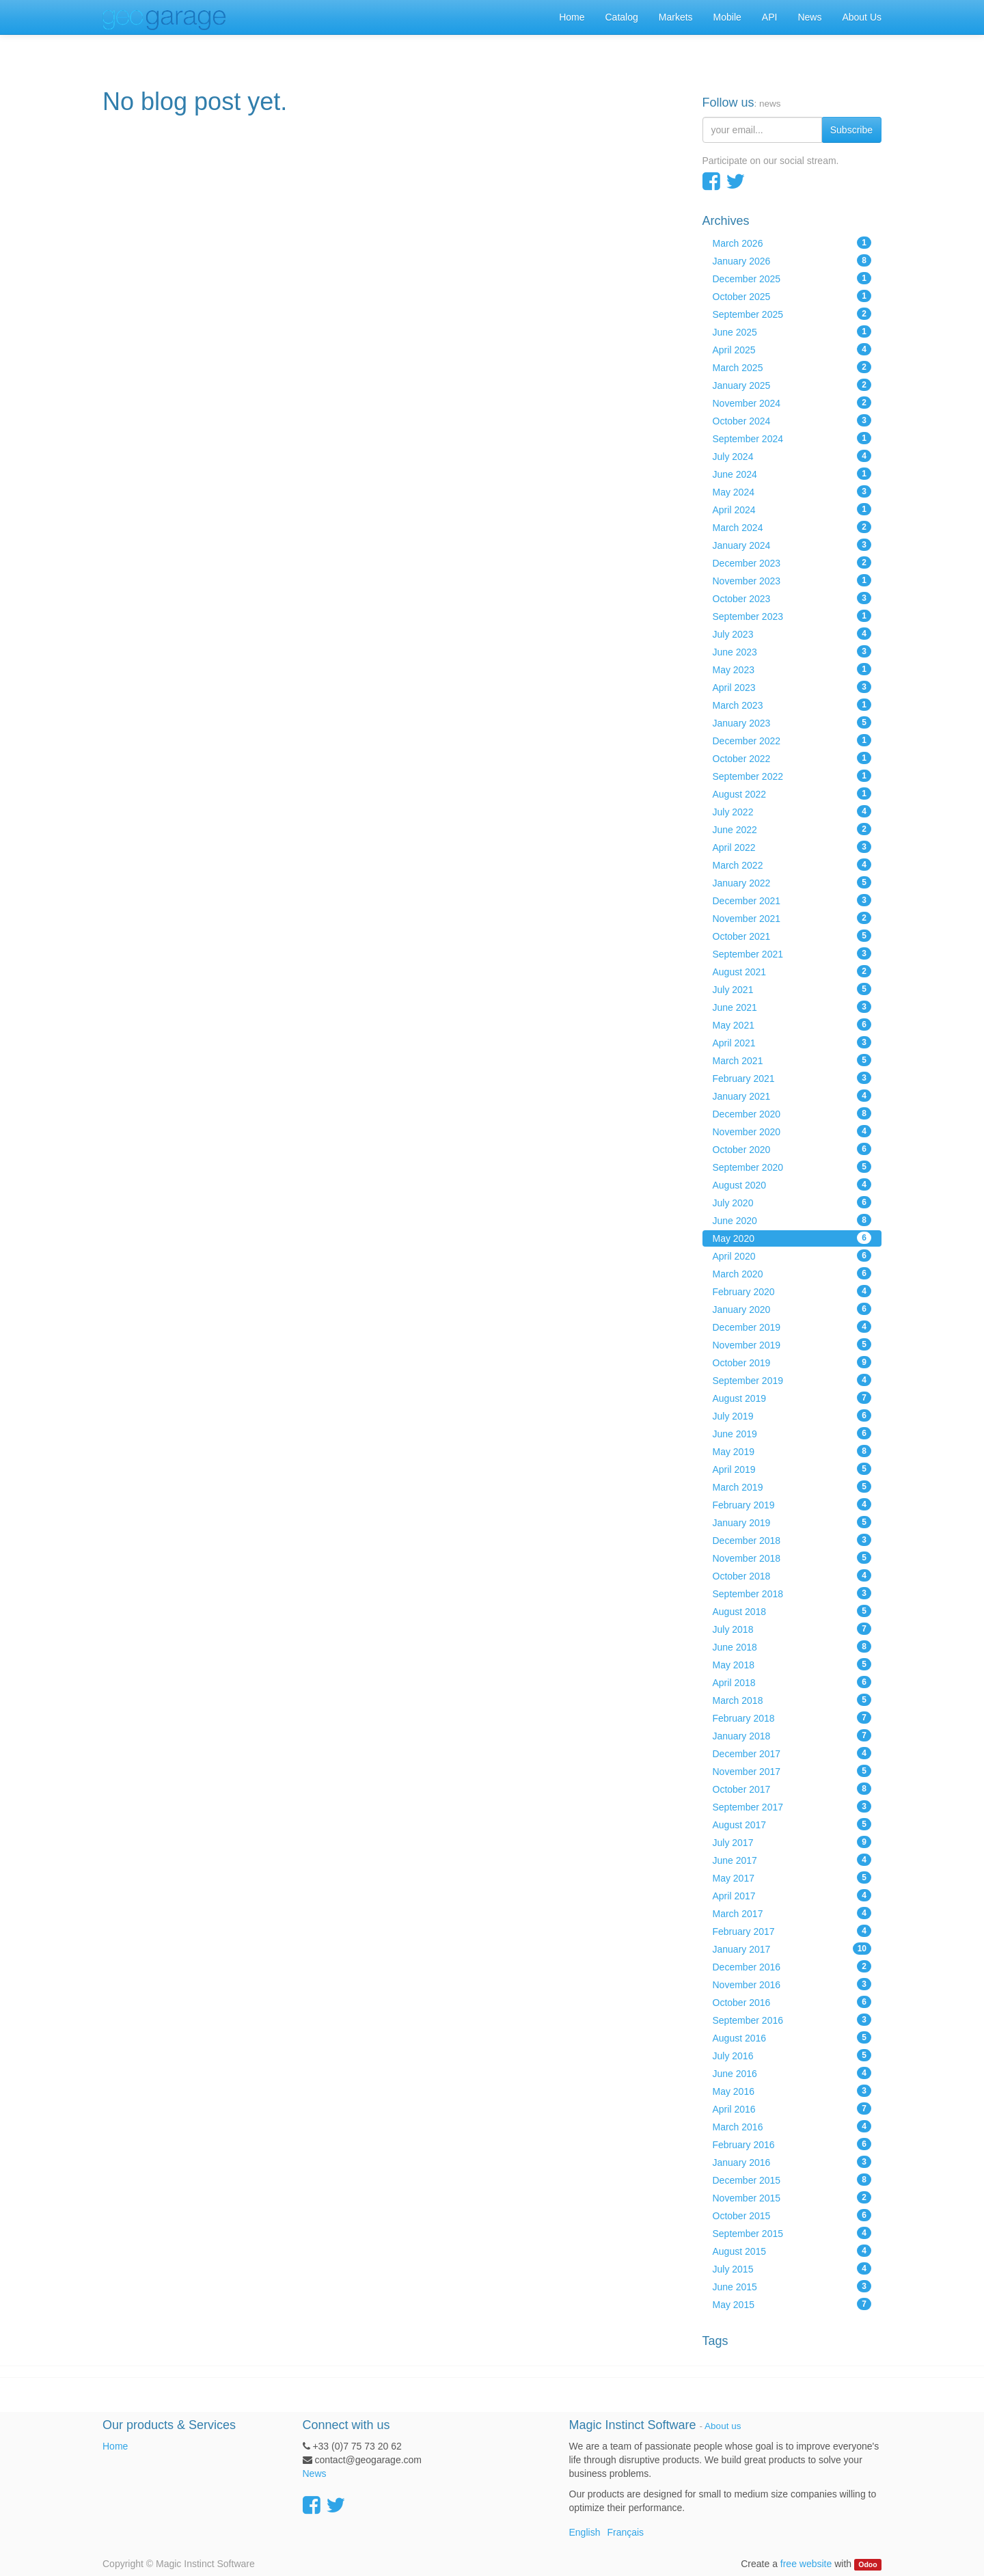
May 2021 (792, 1024)
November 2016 (792, 1984)
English (585, 2532)
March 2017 (792, 1913)
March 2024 (792, 527)
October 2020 (792, 1149)
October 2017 (792, 1788)
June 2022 (792, 829)
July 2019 (792, 1415)
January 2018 (792, 1735)
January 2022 (792, 882)
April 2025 (792, 349)
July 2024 (792, 456)
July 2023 (792, 633)
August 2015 (792, 2251)
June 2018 (792, 1646)
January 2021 (792, 1095)
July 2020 (792, 1202)
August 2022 (792, 793)
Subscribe (851, 129)
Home (115, 2446)
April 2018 (792, 1682)
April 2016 (792, 2108)
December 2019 (792, 1326)
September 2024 (792, 438)
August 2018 (792, 1611)
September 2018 (792, 1593)
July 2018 (792, 1629)
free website (806, 2563)
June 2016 (792, 2073)
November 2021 (792, 918)
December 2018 (792, 1540)
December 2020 (792, 1113)
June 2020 (792, 1220)
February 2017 (792, 1931)
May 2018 (792, 1664)
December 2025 (792, 278)
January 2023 (792, 722)
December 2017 (792, 1753)
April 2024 (792, 509)
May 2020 (792, 1238)
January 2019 (792, 1522)
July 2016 (792, 2055)
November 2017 (792, 1771)
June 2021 (792, 1007)
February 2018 (792, 1717)
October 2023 (792, 598)
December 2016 (792, 1966)
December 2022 (792, 740)
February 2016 (792, 2144)
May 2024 (792, 491)
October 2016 (792, 2002)
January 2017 (792, 1948)
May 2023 (792, 669)
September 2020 (792, 1167)
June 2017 (792, 1860)
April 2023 (792, 687)
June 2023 (792, 651)
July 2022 (792, 811)
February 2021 (792, 1078)
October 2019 (792, 1362)
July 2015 (792, 2268)
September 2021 (792, 953)
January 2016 (792, 2162)
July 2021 (792, 989)
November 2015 (792, 2197)
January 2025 (792, 385)
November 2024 (792, 402)
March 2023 (792, 705)
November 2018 (792, 1557)
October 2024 (792, 420)
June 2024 (792, 473)
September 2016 (792, 2020)
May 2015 (792, 2304)
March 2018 (792, 1700)
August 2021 (792, 971)
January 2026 (792, 260)
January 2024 (792, 545)
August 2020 (792, 1184)
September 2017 (792, 1806)
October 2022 (792, 758)
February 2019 (792, 1504)
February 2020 (792, 1291)
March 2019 (792, 1486)
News (315, 2473)
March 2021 (792, 1060)
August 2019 (792, 1398)
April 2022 (792, 847)
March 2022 (792, 864)
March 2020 (792, 1273)
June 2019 (792, 1433)
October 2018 (792, 1575)
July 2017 (792, 1842)
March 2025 (792, 367)
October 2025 (792, 296)
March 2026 (792, 242)
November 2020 (792, 1131)
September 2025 (792, 314)
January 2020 (792, 1309)
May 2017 (792, 1877)
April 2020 (792, 1255)
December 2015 (792, 2179)
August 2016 (792, 2037)
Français (625, 2532)
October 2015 (792, 2215)
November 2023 (792, 580)
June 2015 (792, 2286)
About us (723, 2426)
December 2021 (792, 900)
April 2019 (792, 1469)
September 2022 (792, 776)
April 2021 (792, 1042)
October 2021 (792, 936)
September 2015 (792, 2233)
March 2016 (792, 2126)
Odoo (867, 2564)
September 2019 (792, 1380)
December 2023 (792, 562)
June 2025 (792, 331)
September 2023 (792, 616)
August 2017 (792, 1824)
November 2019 (792, 1344)
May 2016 (792, 2091)
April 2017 (792, 1895)
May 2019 (792, 1451)
